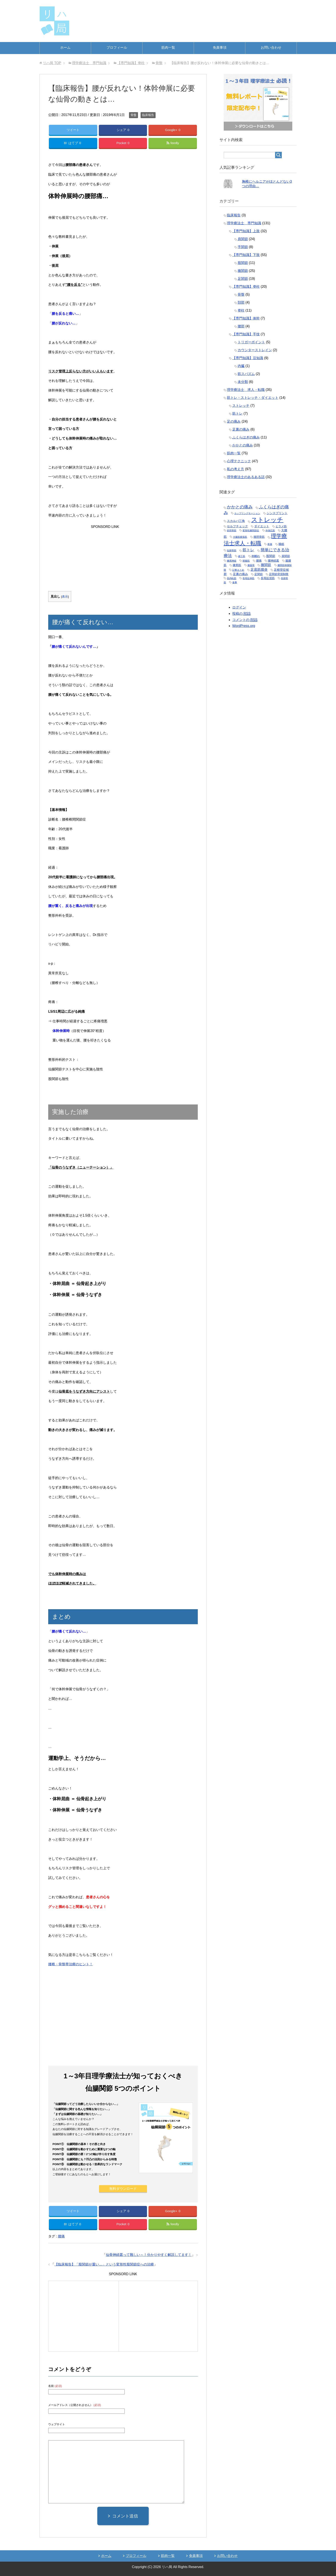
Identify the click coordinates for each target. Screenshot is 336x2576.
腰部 (241, 326)
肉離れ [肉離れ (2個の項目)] (256, 556)
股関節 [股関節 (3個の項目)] (270, 556)
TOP (52, 63)
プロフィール (116, 47)
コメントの (244, 620)
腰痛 (61, 2236)
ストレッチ (240, 405)
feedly (172, 143)
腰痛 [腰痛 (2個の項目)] (259, 560)
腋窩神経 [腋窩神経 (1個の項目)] (231, 560)
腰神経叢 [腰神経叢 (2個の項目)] (273, 560)
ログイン (239, 607)
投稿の (241, 614)
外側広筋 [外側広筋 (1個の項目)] (270, 530)
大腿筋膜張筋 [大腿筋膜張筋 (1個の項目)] (240, 537)
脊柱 (241, 310)
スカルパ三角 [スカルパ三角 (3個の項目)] (236, 521)
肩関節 (243, 239)
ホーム (65, 47)
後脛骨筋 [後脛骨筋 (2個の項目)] (259, 536)
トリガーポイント (251, 342)
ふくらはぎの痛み (246, 437)
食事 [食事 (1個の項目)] (234, 582)
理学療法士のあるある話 (246, 477)
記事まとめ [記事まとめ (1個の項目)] (238, 570)
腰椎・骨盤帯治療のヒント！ (70, 1964)
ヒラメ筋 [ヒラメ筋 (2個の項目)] (281, 526)
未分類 (243, 382)
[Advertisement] (123, 557)
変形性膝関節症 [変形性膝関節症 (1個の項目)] (251, 530)
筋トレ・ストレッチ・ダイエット (252, 397)
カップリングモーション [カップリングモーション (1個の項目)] (247, 513)
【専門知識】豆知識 (247, 358)
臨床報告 (148, 115)
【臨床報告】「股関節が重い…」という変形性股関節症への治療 (104, 2264)
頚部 (241, 302)
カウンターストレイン (255, 350)
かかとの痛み (242, 445)
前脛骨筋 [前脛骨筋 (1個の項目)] (231, 530)
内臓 (241, 366)
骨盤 (133, 115)
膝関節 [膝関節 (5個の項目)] (266, 565)
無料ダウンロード (123, 2188)
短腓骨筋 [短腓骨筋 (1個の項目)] (231, 550)
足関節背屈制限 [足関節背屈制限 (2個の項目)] (278, 574)
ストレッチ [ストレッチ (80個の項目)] (267, 519)
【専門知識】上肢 (246, 231)
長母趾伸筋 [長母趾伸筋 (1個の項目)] (248, 578)
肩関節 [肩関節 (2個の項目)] (286, 556)
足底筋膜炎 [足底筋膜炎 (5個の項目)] (259, 569)
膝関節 (243, 271)
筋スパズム (246, 374)
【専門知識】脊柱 (246, 286)
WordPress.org (243, 626)
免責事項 (219, 47)
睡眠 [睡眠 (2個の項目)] (281, 544)
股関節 (243, 263)
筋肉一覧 (168, 47)
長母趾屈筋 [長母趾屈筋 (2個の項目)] (268, 578)
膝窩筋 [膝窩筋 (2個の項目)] (237, 565)
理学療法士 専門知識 (244, 223)
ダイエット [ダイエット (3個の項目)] (261, 526)
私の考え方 (235, 469)
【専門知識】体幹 (246, 318)
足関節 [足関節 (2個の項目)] (258, 574)
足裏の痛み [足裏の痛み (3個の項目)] (240, 574)
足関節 (243, 278)
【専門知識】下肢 (246, 255)
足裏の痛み (240, 429)
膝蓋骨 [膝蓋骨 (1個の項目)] (251, 565)
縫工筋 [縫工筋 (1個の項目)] (241, 556)
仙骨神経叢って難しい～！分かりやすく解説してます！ (149, 2255)
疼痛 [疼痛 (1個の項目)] (269, 544)
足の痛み (234, 421)
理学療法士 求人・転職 (246, 390)
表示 (65, 596)
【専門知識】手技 (246, 334)
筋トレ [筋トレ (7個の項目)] (248, 550)
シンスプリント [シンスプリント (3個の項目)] (277, 513)
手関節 (243, 247)
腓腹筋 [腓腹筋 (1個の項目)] (246, 560)
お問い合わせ (271, 47)
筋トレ (237, 413)
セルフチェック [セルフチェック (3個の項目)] (237, 526)
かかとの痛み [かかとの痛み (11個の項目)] (240, 507)
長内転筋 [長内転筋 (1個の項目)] (231, 578)
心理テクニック (239, 461)
